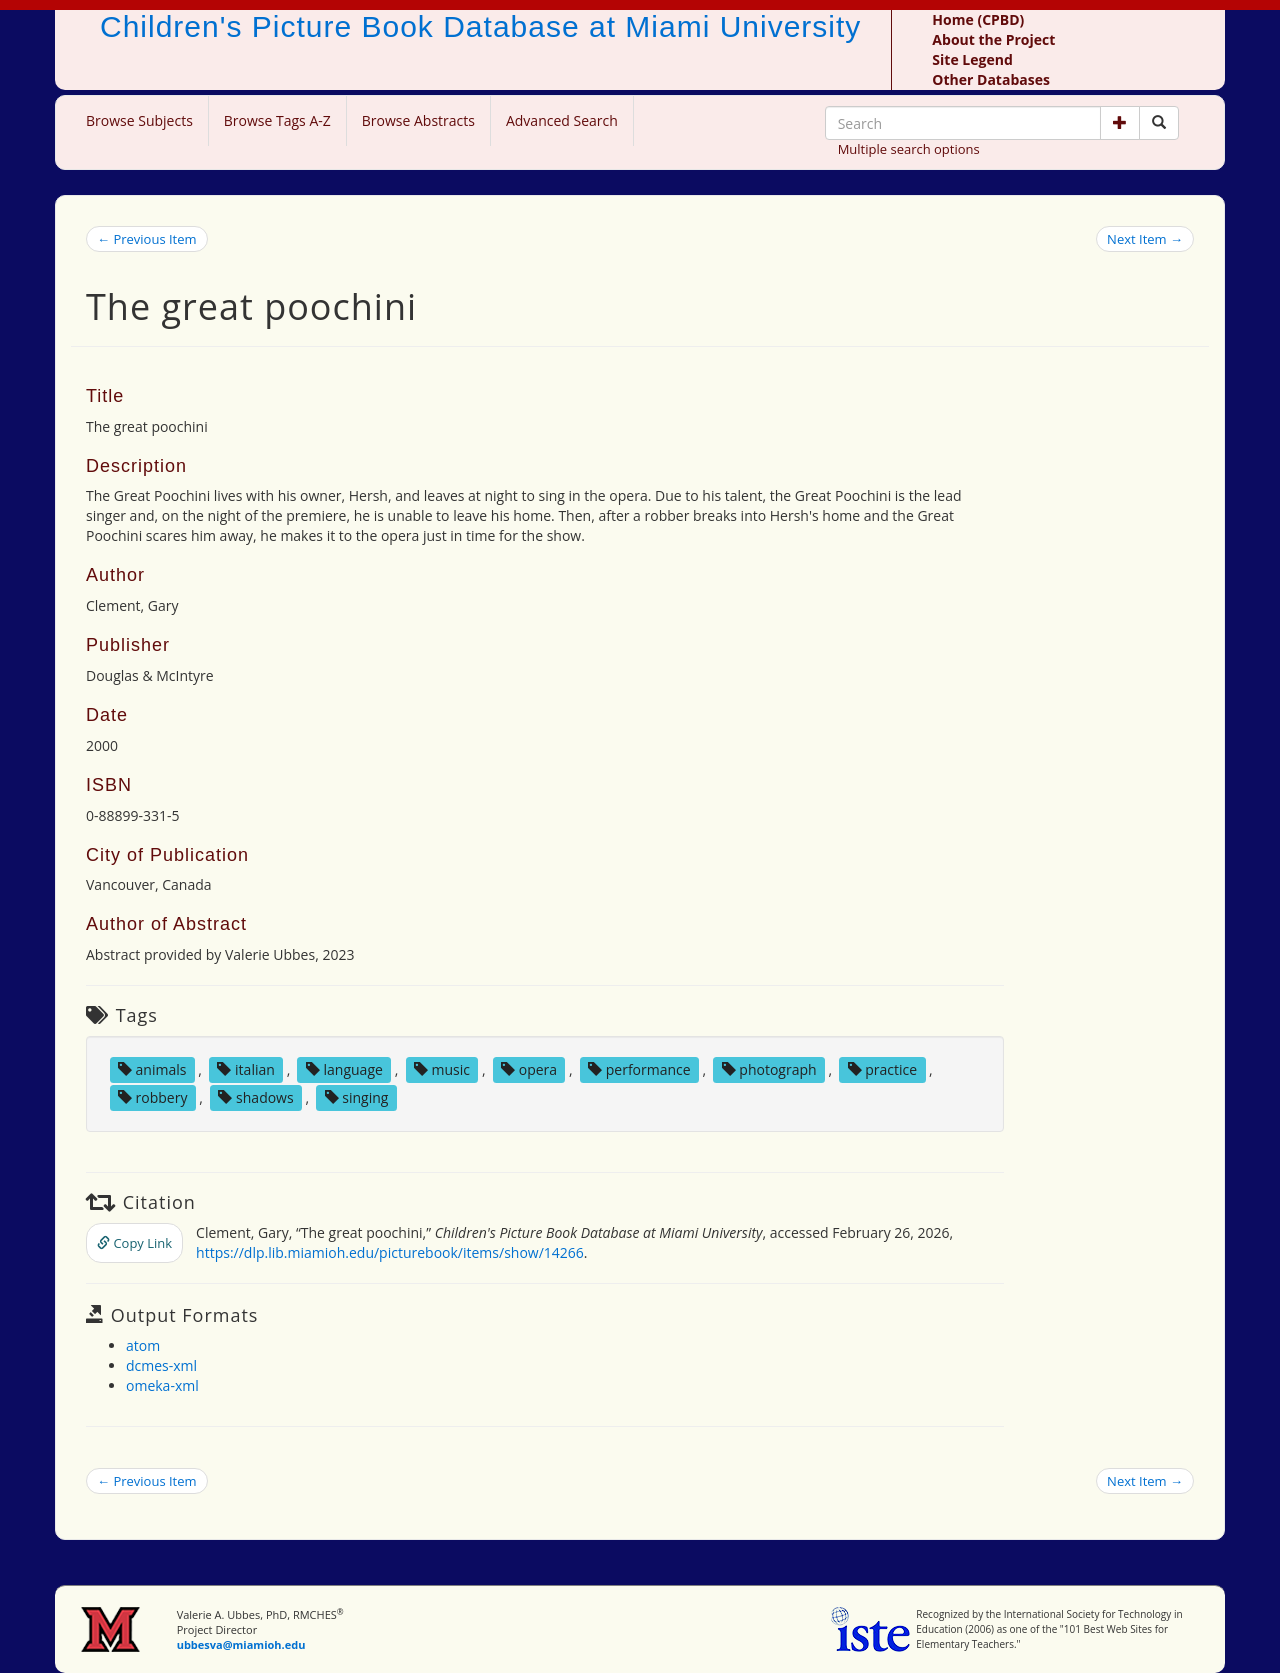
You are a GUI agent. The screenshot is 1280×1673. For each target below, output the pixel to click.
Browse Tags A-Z (277, 120)
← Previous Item (147, 239)
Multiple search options (909, 149)
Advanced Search (562, 120)
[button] (1120, 123)
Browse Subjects (139, 120)
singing (357, 1097)
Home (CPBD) (978, 19)
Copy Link (134, 1243)
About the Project (993, 39)
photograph (769, 1069)
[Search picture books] (1159, 123)
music (442, 1069)
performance (639, 1069)
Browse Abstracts (418, 120)
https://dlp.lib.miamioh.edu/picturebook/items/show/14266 (390, 1252)
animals (152, 1069)
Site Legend (972, 59)
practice (883, 1069)
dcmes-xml (161, 1365)
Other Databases (991, 79)
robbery (153, 1097)
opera (529, 1069)
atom (143, 1345)
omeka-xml (162, 1385)
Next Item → (1145, 239)
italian (245, 1069)
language (344, 1069)
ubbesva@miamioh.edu (241, 1644)
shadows (255, 1097)
